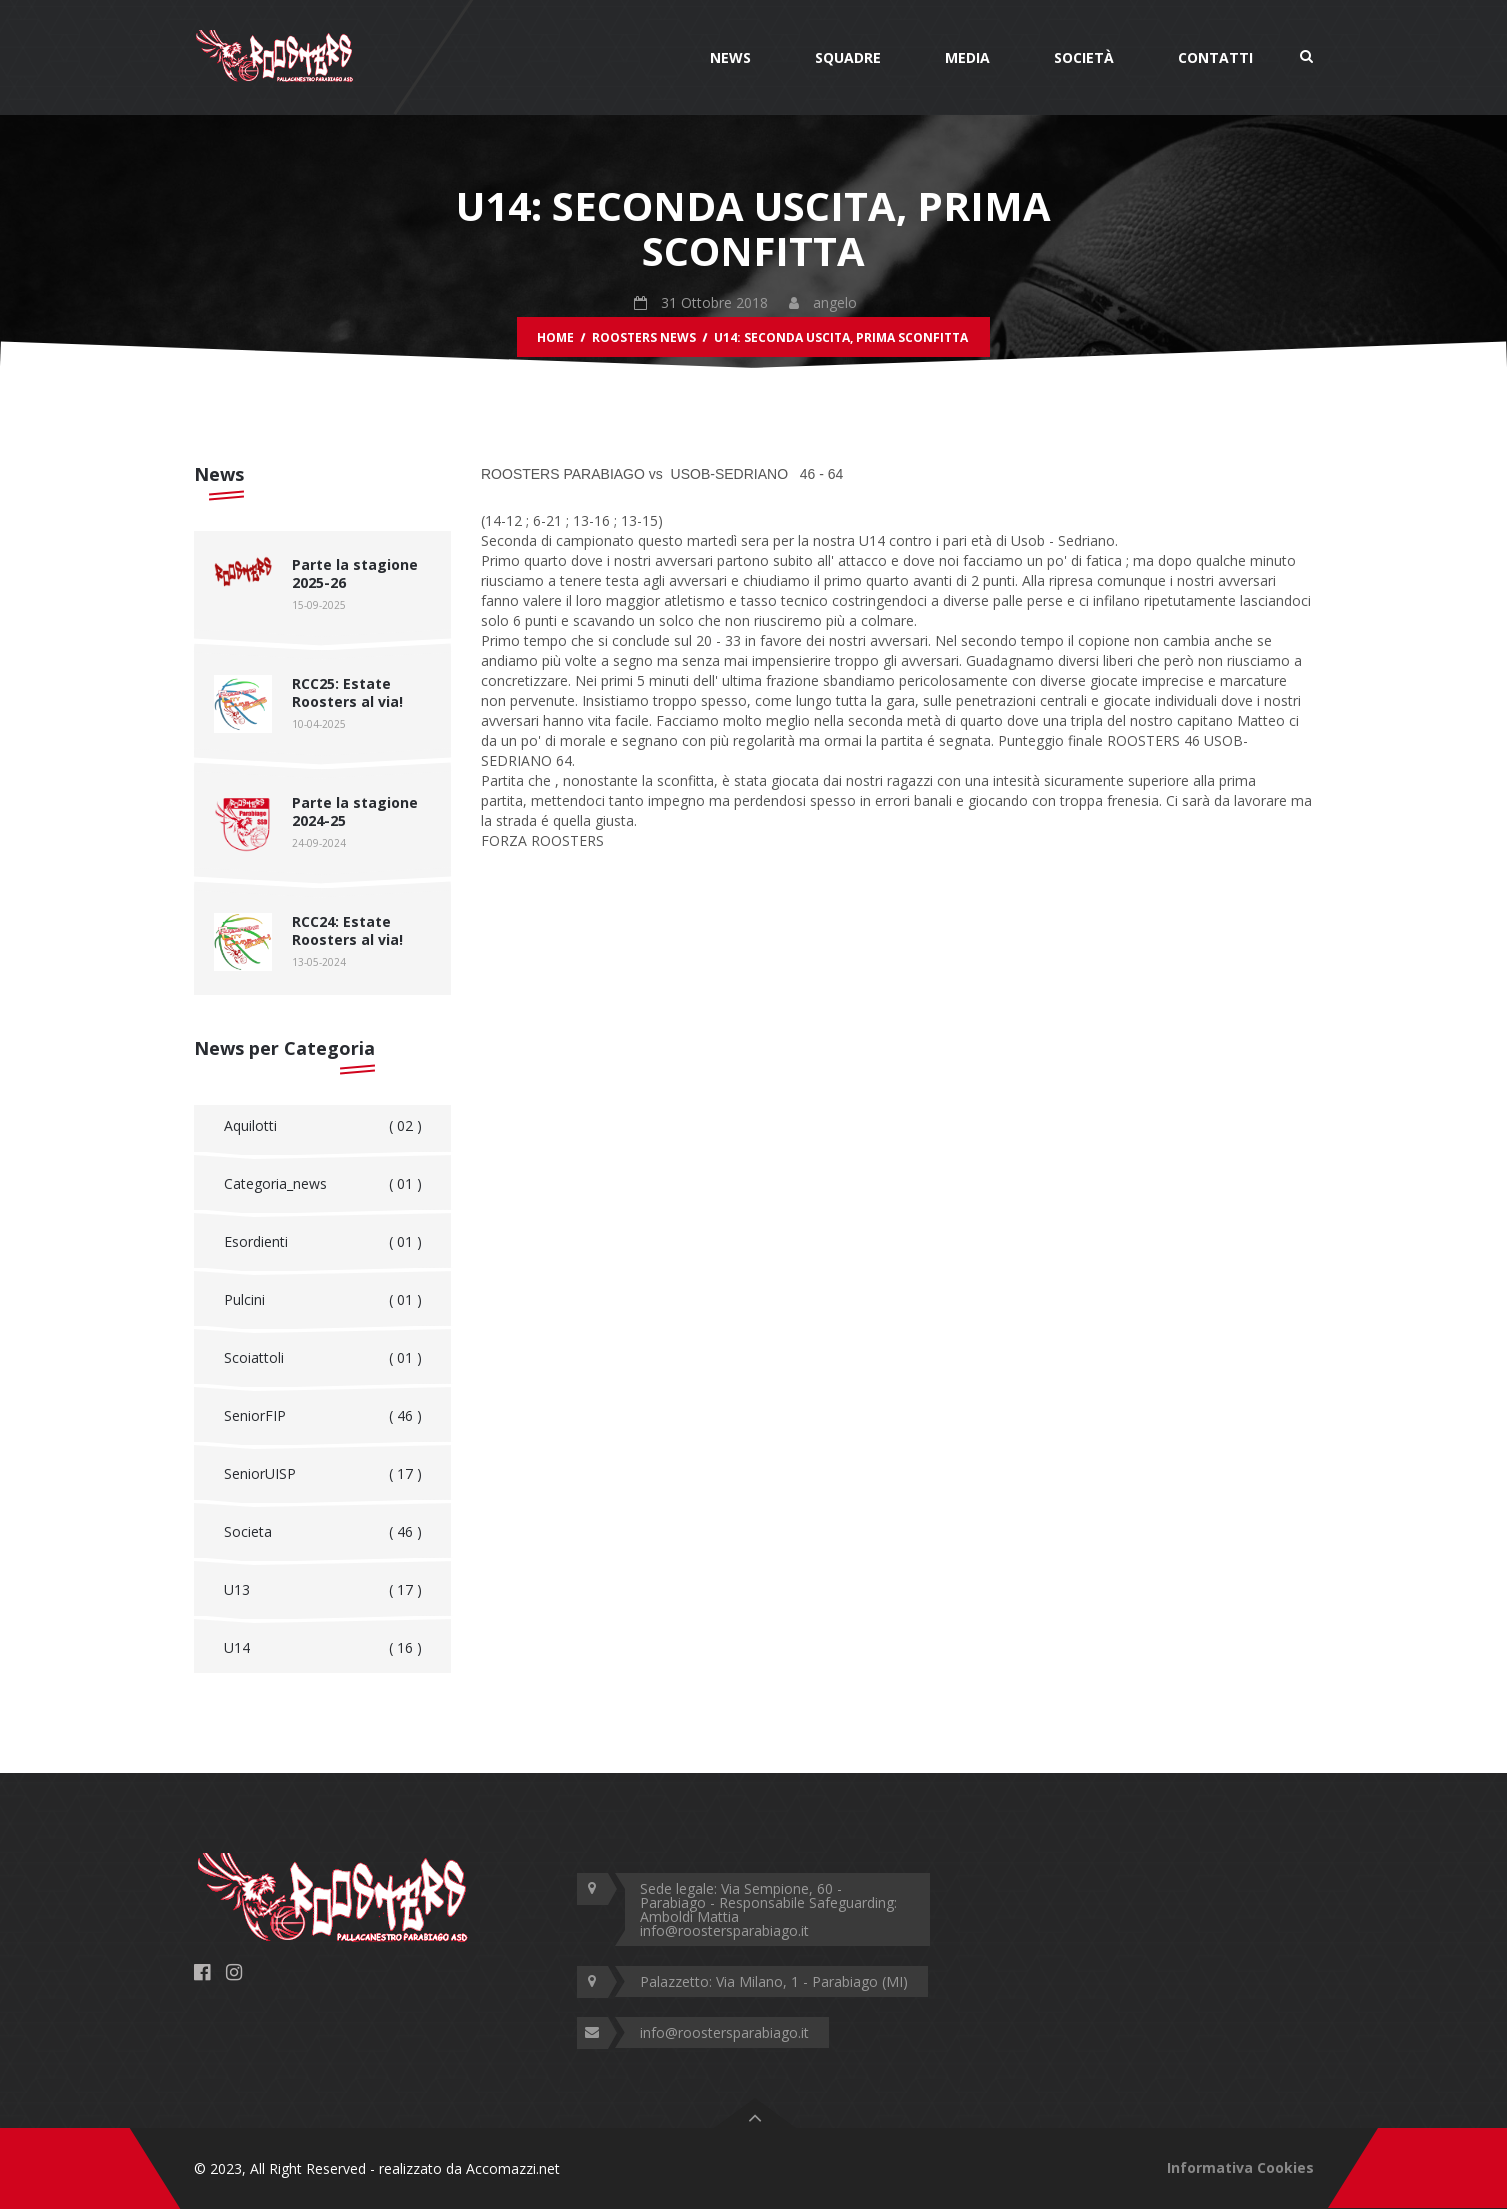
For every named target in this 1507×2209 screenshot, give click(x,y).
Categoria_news (323, 1184)
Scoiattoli (323, 1358)
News (730, 57)
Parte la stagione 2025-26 (355, 573)
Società (1084, 57)
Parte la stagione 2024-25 (355, 811)
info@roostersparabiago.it (724, 2032)
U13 (323, 1590)
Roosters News (644, 337)
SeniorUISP (323, 1474)
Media (967, 57)
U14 (323, 1648)
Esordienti (323, 1242)
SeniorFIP (323, 1416)
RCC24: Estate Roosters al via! (347, 930)
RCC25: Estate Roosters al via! (347, 692)
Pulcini (323, 1300)
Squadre (848, 57)
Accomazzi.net (513, 2168)
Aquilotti (323, 1126)
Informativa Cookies (1240, 2167)
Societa (323, 1532)
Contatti (1215, 57)
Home (555, 337)
